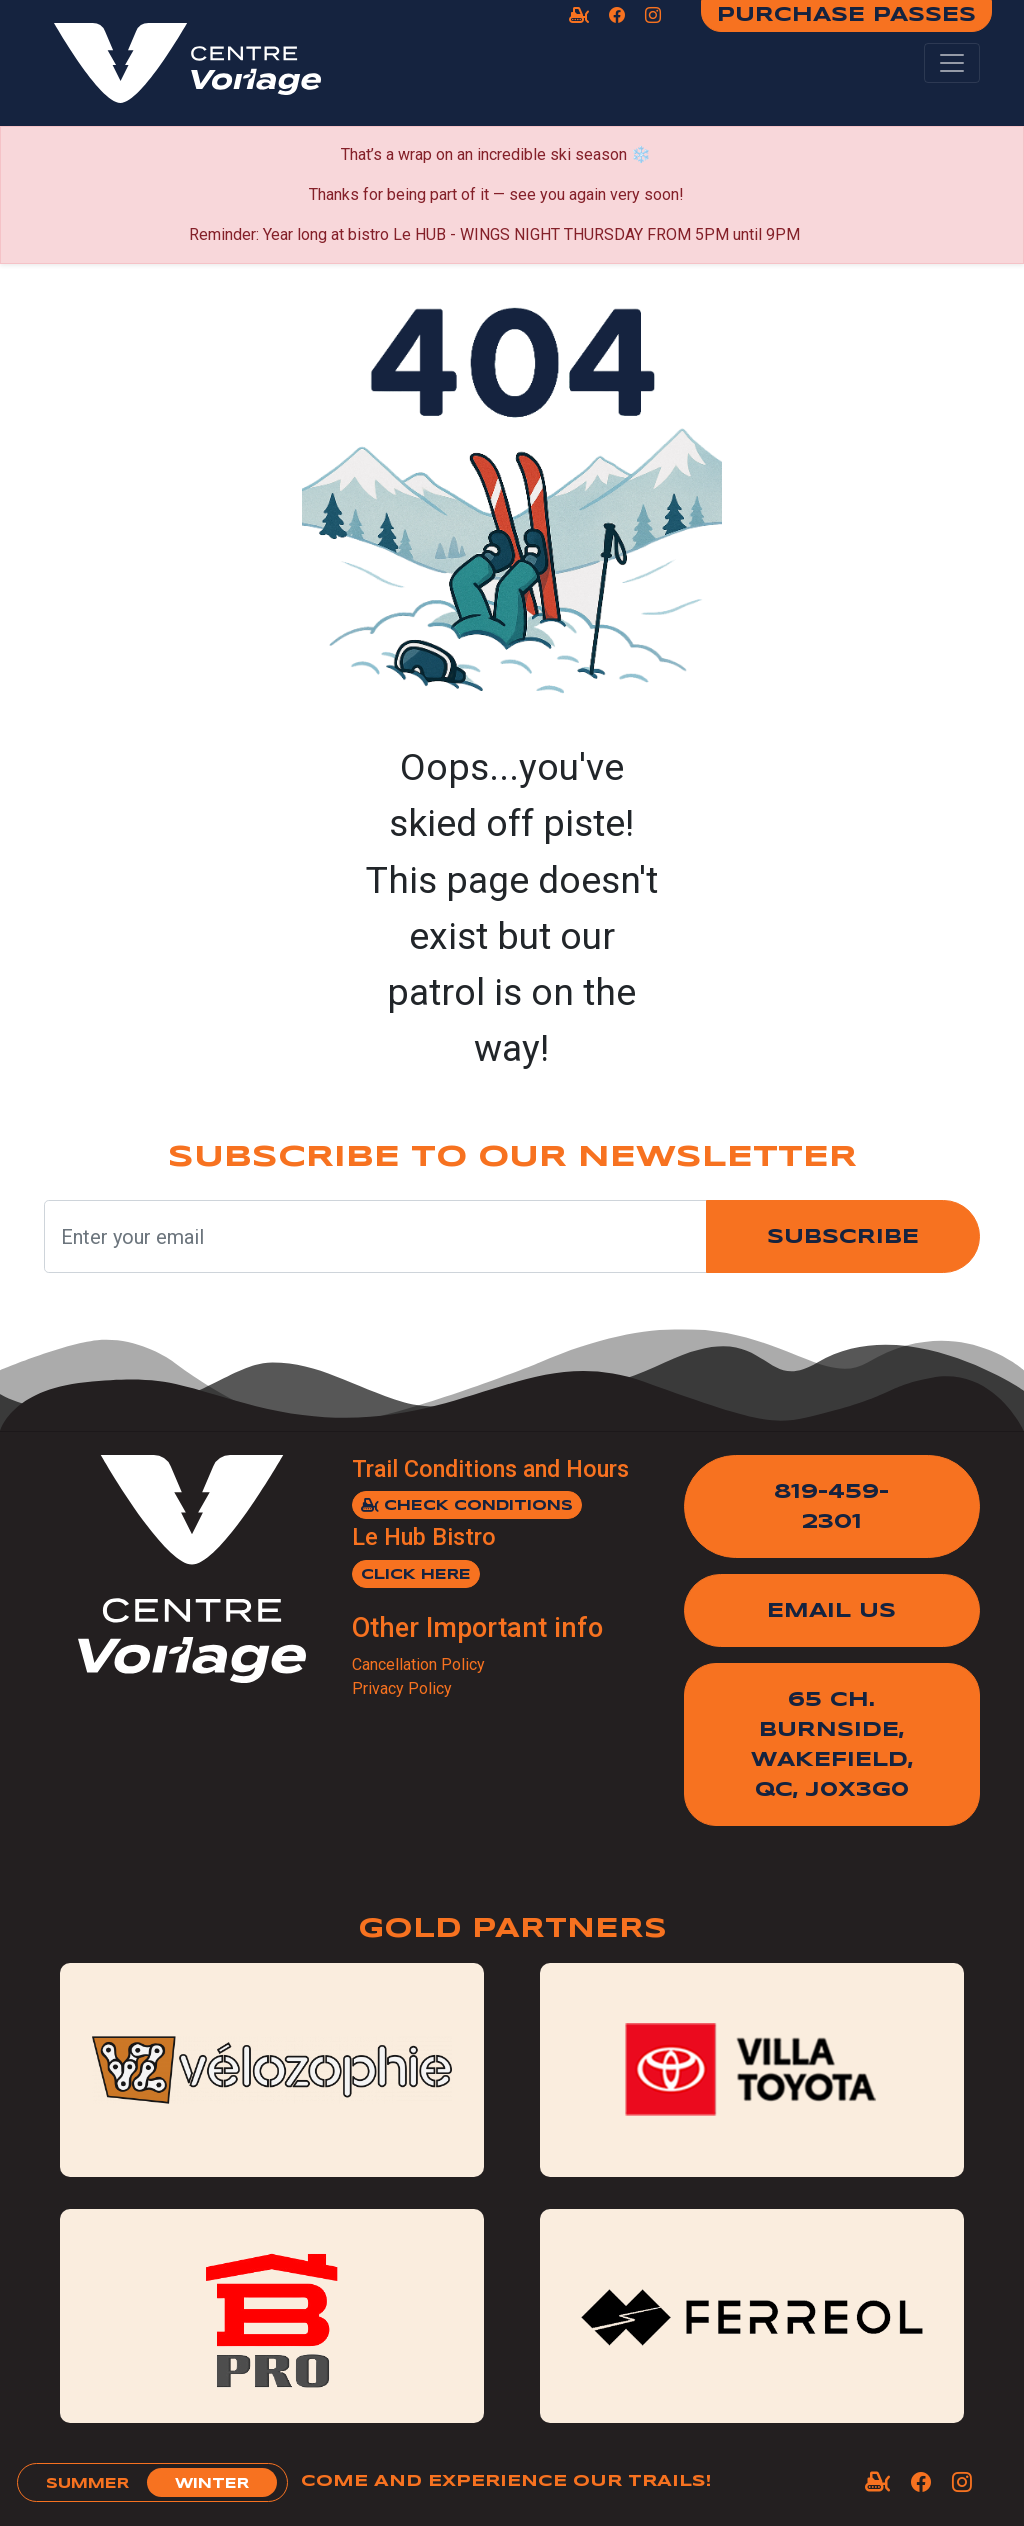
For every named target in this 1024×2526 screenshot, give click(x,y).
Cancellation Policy (418, 1664)
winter (212, 2484)
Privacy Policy (402, 1688)
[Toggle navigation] (952, 63)
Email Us (831, 1611)
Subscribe (843, 1237)
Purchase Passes (846, 15)
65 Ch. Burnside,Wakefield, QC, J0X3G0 (832, 1745)
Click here (416, 1575)
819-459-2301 (831, 1507)
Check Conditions (467, 1505)
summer (87, 2484)
